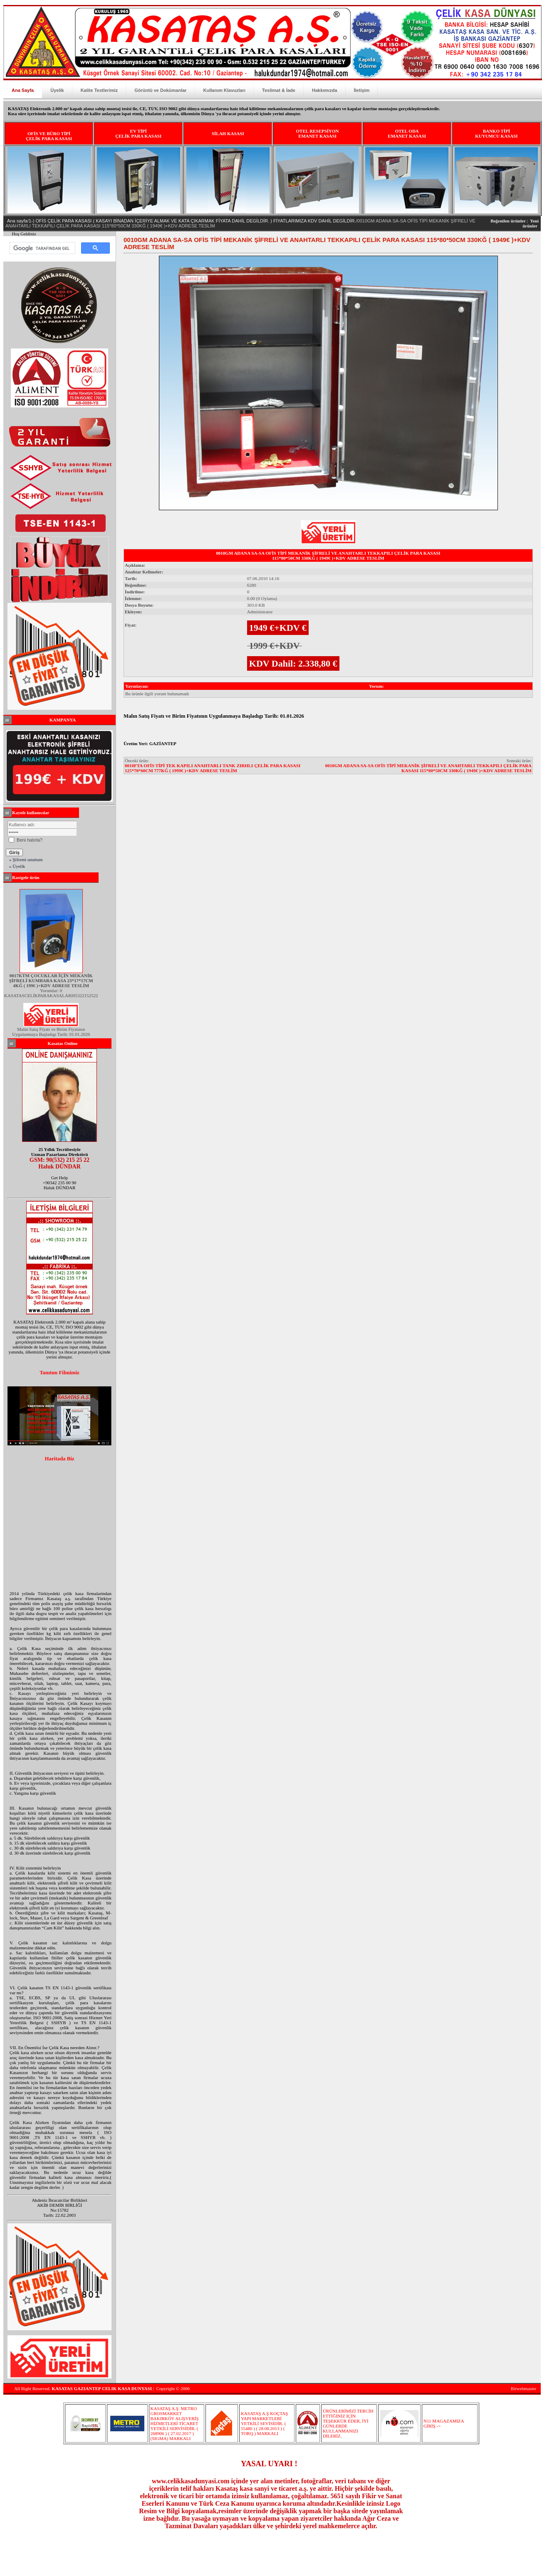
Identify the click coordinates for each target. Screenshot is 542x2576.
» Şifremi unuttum (26, 859)
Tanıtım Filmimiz (59, 1373)
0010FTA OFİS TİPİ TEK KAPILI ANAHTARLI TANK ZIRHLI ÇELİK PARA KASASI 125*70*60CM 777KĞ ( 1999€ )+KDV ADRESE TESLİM (212, 768)
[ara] (41, 248)
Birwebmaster (524, 2388)
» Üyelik (17, 866)
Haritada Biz (59, 1459)
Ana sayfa (17, 220)
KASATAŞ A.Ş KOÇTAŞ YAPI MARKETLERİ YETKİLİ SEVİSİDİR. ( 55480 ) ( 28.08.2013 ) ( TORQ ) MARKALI (264, 2423)
